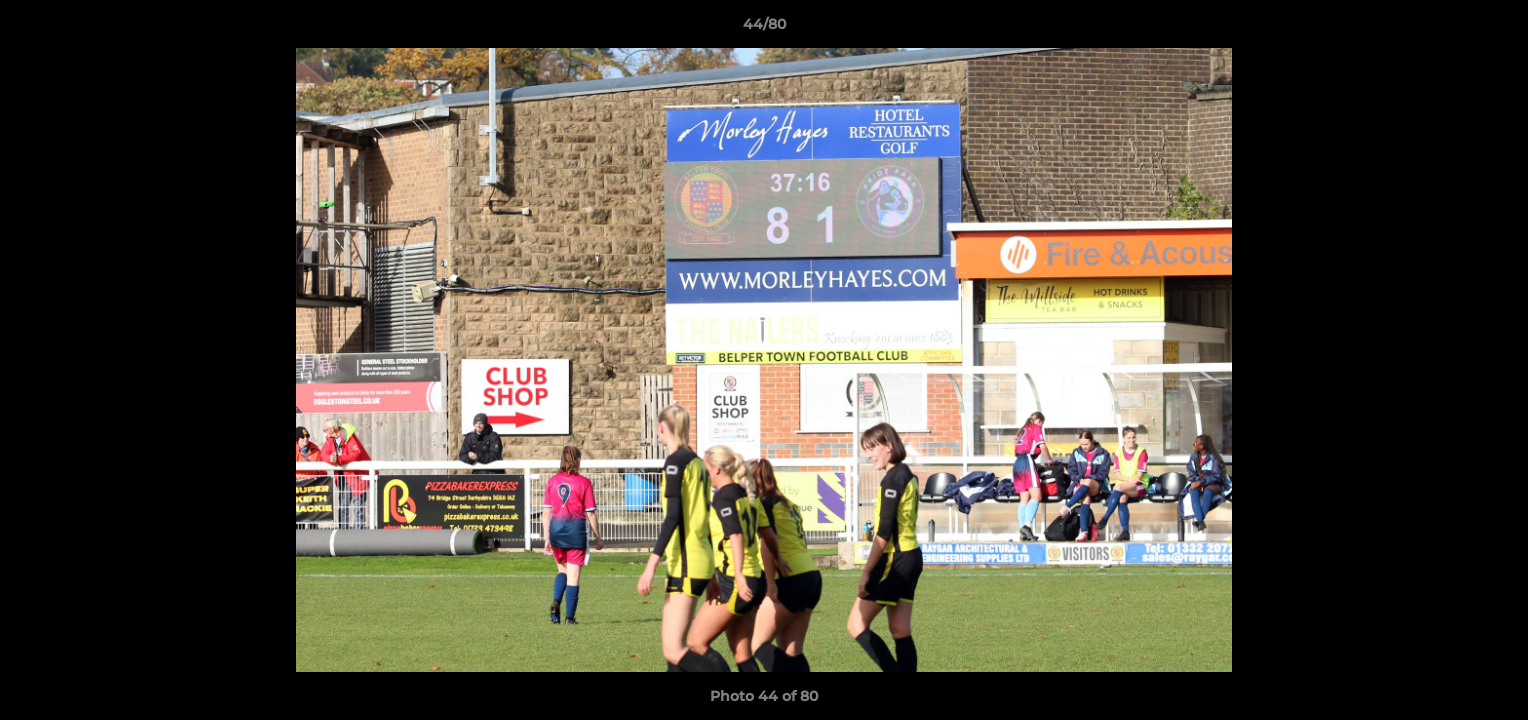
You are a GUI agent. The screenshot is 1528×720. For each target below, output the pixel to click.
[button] (1492, 29)
